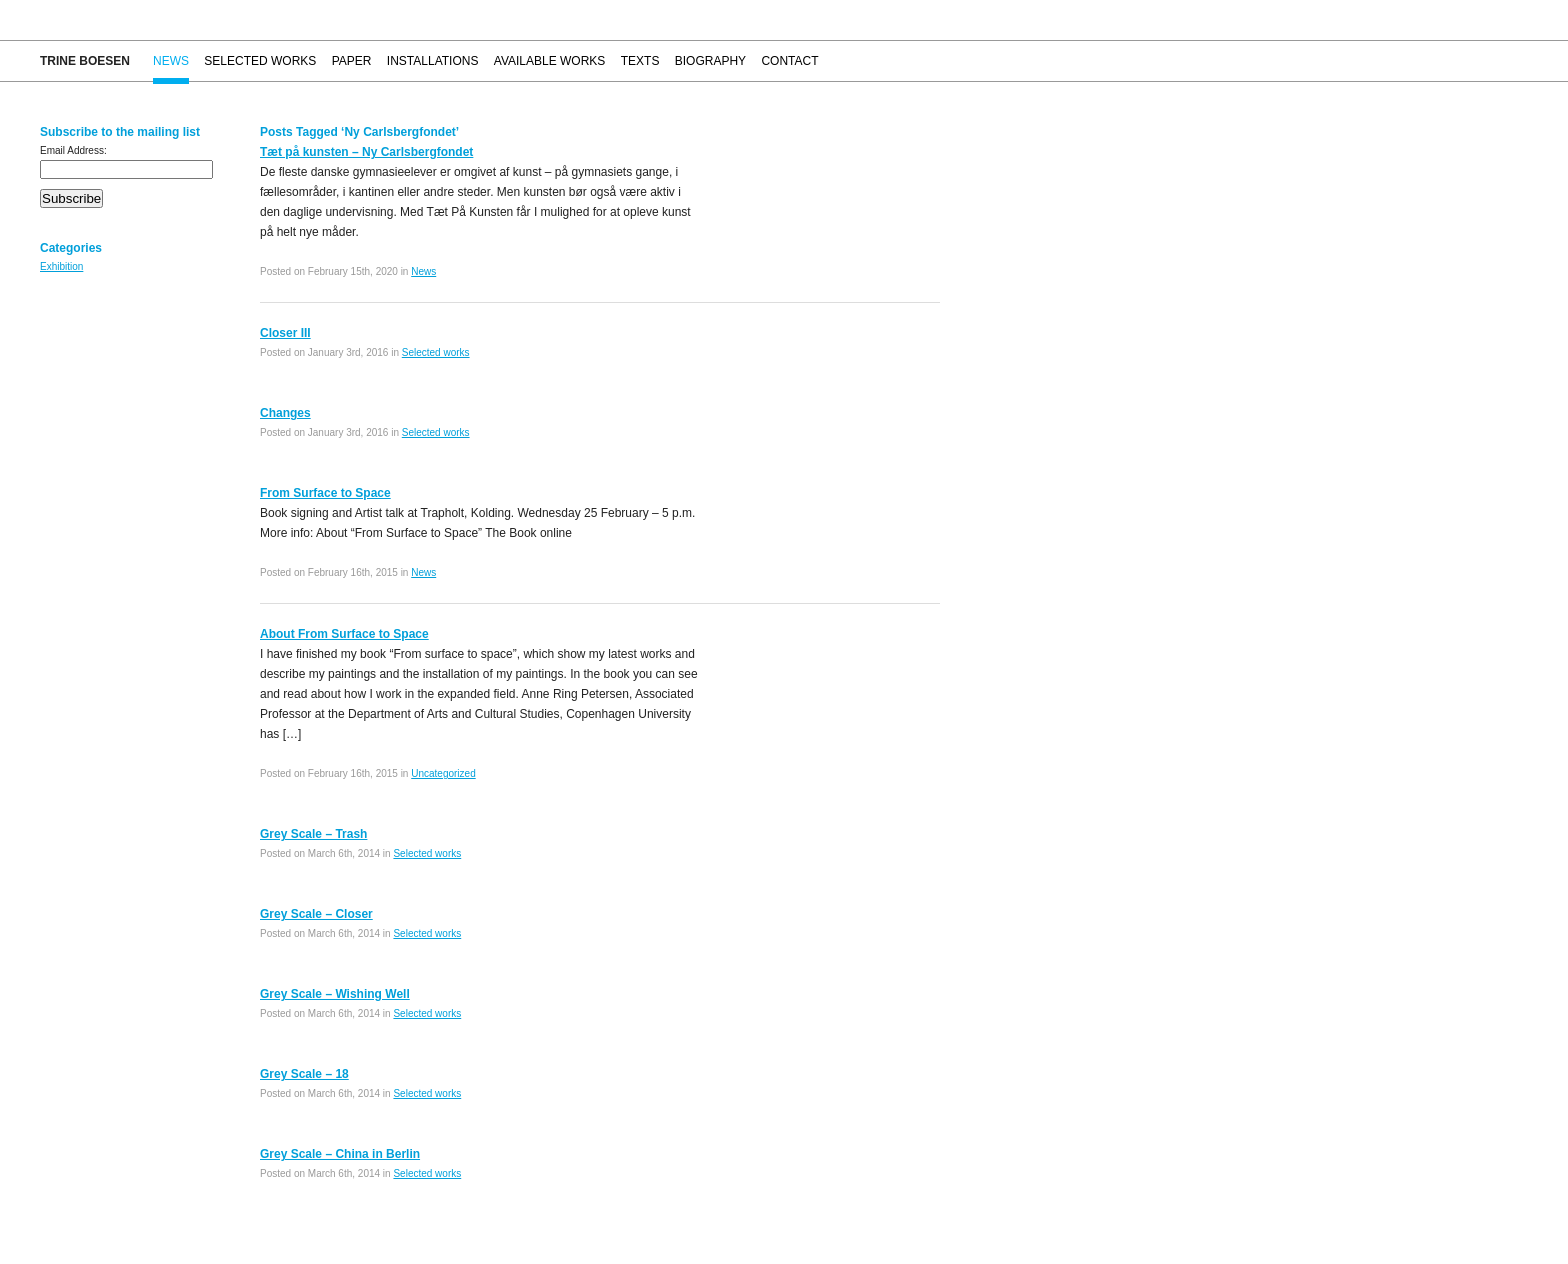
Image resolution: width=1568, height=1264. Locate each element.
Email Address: (73, 150)
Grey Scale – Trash (313, 834)
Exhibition (61, 266)
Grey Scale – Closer (316, 914)
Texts (640, 61)
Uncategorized (443, 773)
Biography (710, 61)
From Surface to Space (325, 493)
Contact (789, 61)
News (171, 61)
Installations (433, 61)
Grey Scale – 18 (304, 1074)
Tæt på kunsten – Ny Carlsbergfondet (366, 152)
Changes (285, 413)
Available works (550, 61)
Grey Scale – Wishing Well (335, 994)
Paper (352, 61)
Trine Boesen (85, 61)
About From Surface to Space (344, 634)
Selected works (260, 61)
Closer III (285, 333)
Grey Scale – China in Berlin (340, 1154)
